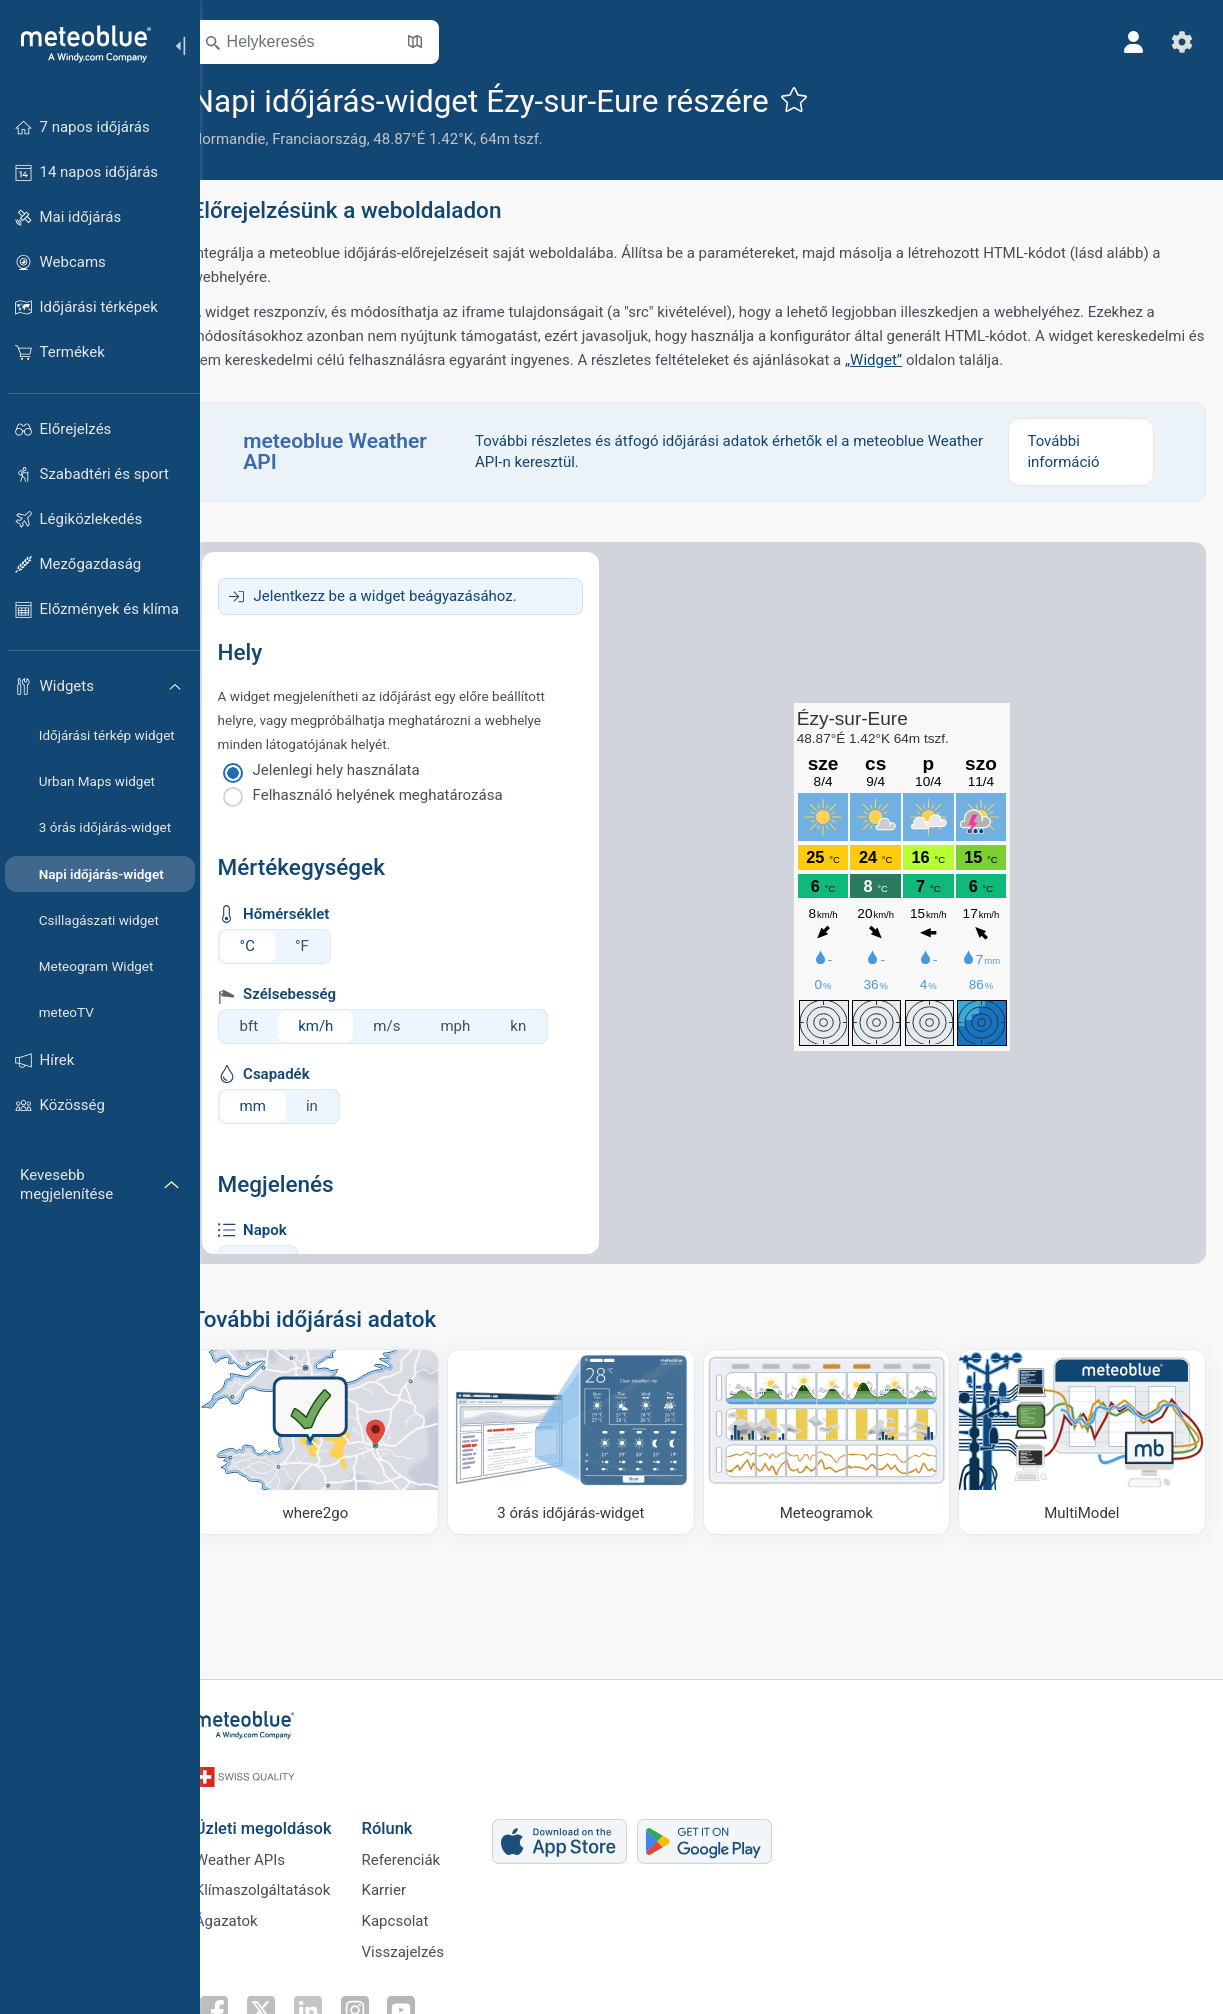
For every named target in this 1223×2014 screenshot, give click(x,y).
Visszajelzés (428, 1948)
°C (275, 946)
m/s (415, 1026)
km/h (344, 1026)
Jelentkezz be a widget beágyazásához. (413, 596)
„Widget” (1013, 360)
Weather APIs (265, 1849)
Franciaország (348, 139)
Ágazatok (251, 1915)
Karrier (409, 1882)
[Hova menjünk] (340, 1439)
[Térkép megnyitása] (443, 42)
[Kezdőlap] (79, 44)
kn (547, 1026)
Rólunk (412, 1815)
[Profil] (1131, 42)
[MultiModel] (1083, 1439)
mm (281, 1106)
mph (484, 1026)
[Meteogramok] (836, 1439)
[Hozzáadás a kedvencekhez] (822, 99)
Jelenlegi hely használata (364, 770)
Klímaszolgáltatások (288, 1882)
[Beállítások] (1179, 42)
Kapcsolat (420, 1915)
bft (277, 1026)
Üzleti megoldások (288, 1815)
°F (330, 946)
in (340, 1106)
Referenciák (426, 1849)
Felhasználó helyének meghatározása (406, 795)
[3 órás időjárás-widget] (588, 1439)
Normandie (257, 139)
